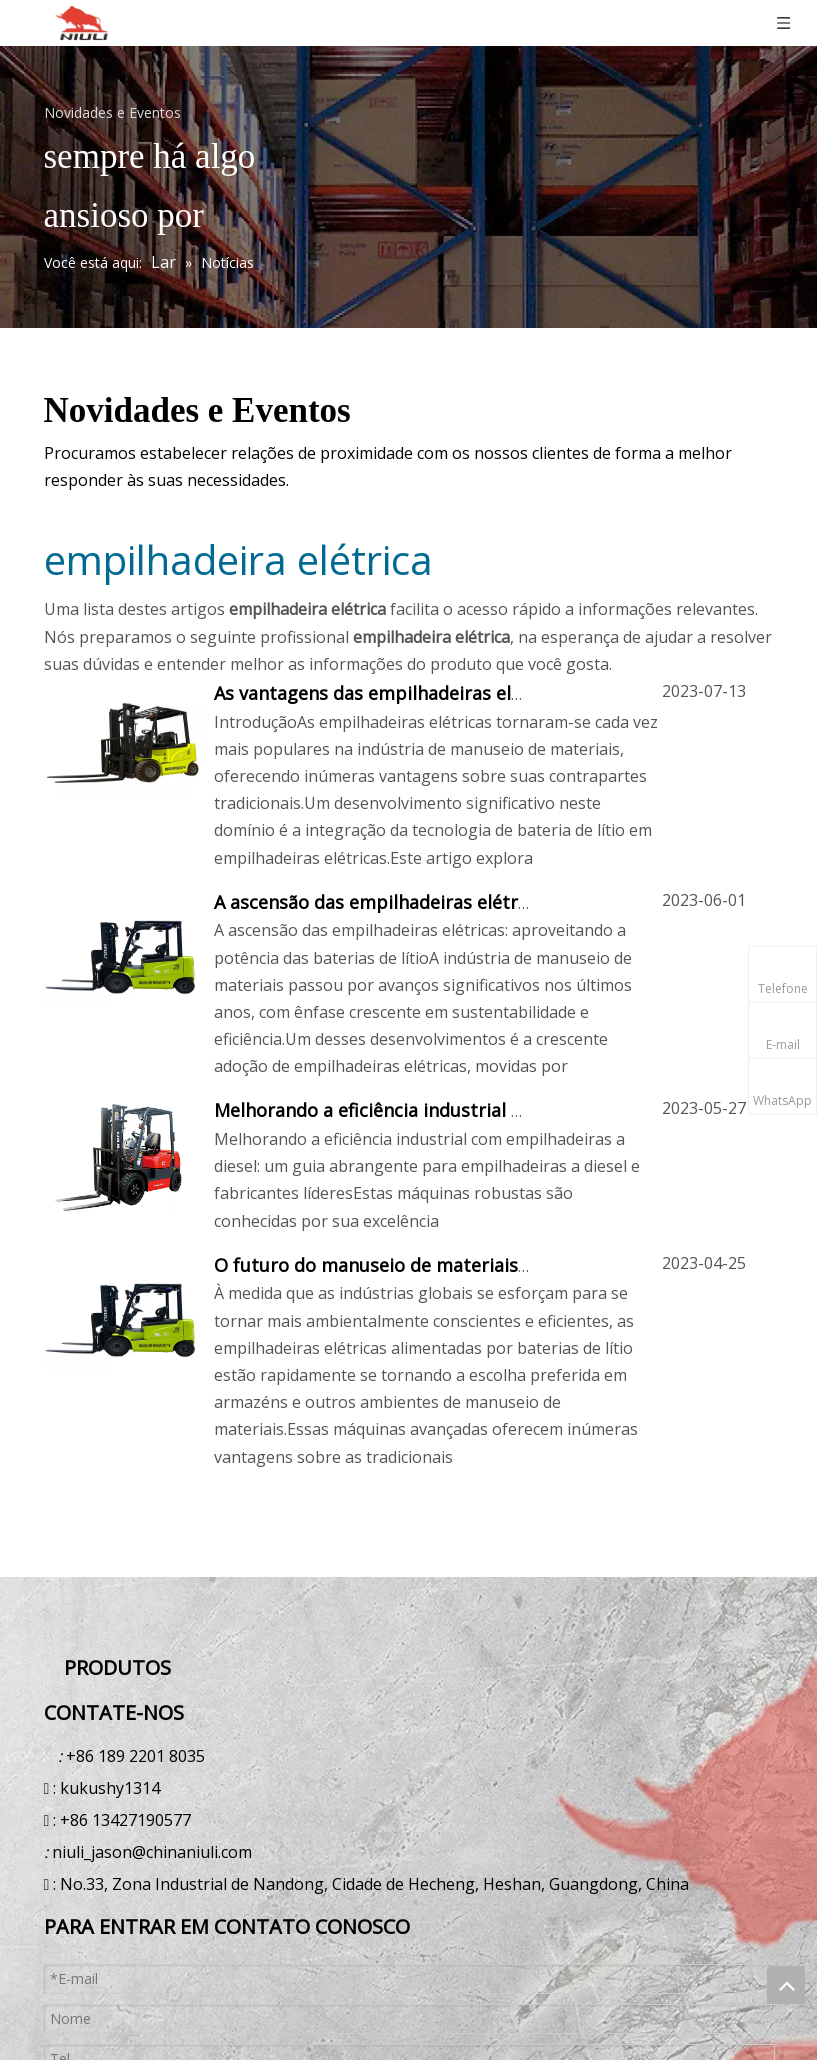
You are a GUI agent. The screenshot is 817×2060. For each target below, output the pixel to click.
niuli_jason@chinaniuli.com (152, 1852)
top (786, 1985)
